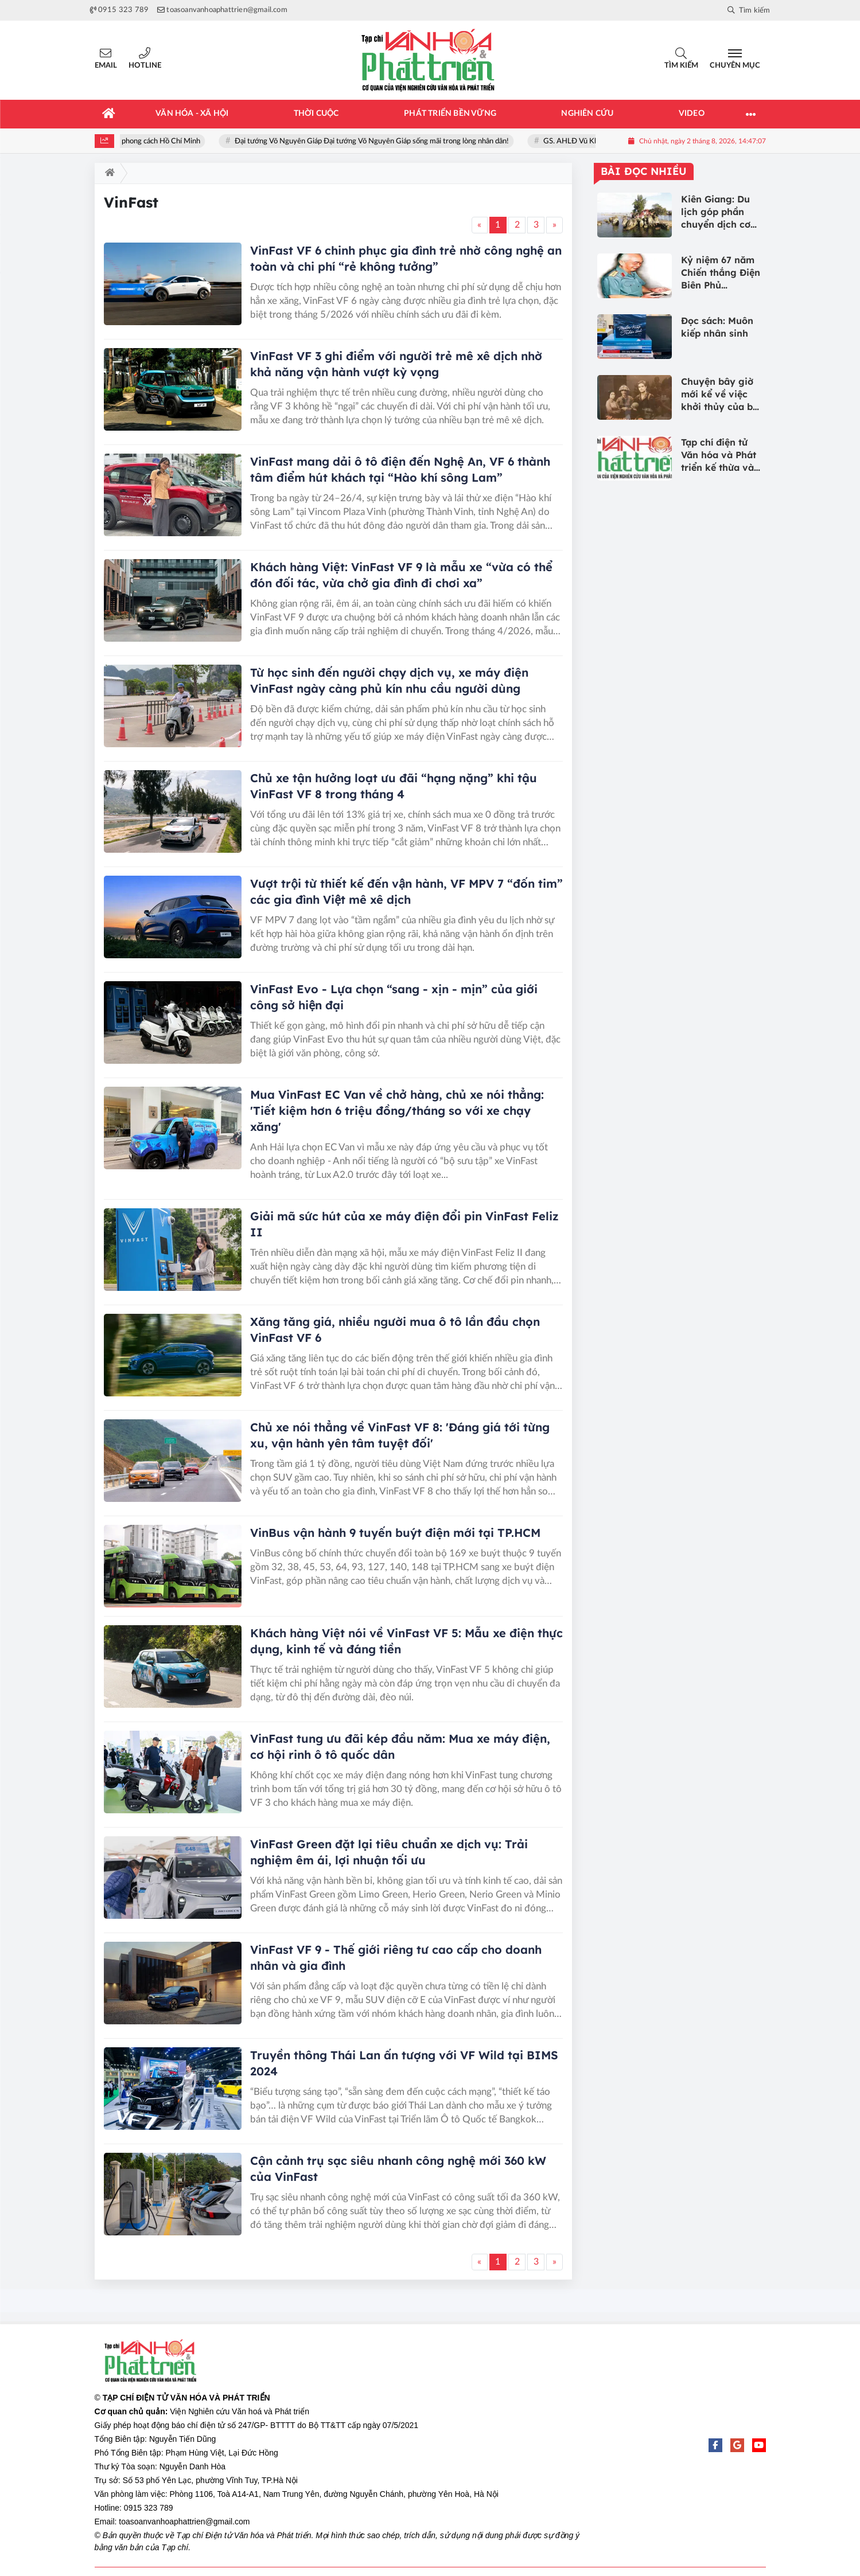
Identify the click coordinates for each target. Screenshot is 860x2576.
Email (106, 65)
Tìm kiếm (681, 65)
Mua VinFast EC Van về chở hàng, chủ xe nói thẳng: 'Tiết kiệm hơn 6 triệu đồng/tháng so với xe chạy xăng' (397, 1110)
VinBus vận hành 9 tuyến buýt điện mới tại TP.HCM (395, 1532)
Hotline (145, 65)
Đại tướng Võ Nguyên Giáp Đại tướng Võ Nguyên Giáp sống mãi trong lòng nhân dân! (383, 141)
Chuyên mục (735, 65)
